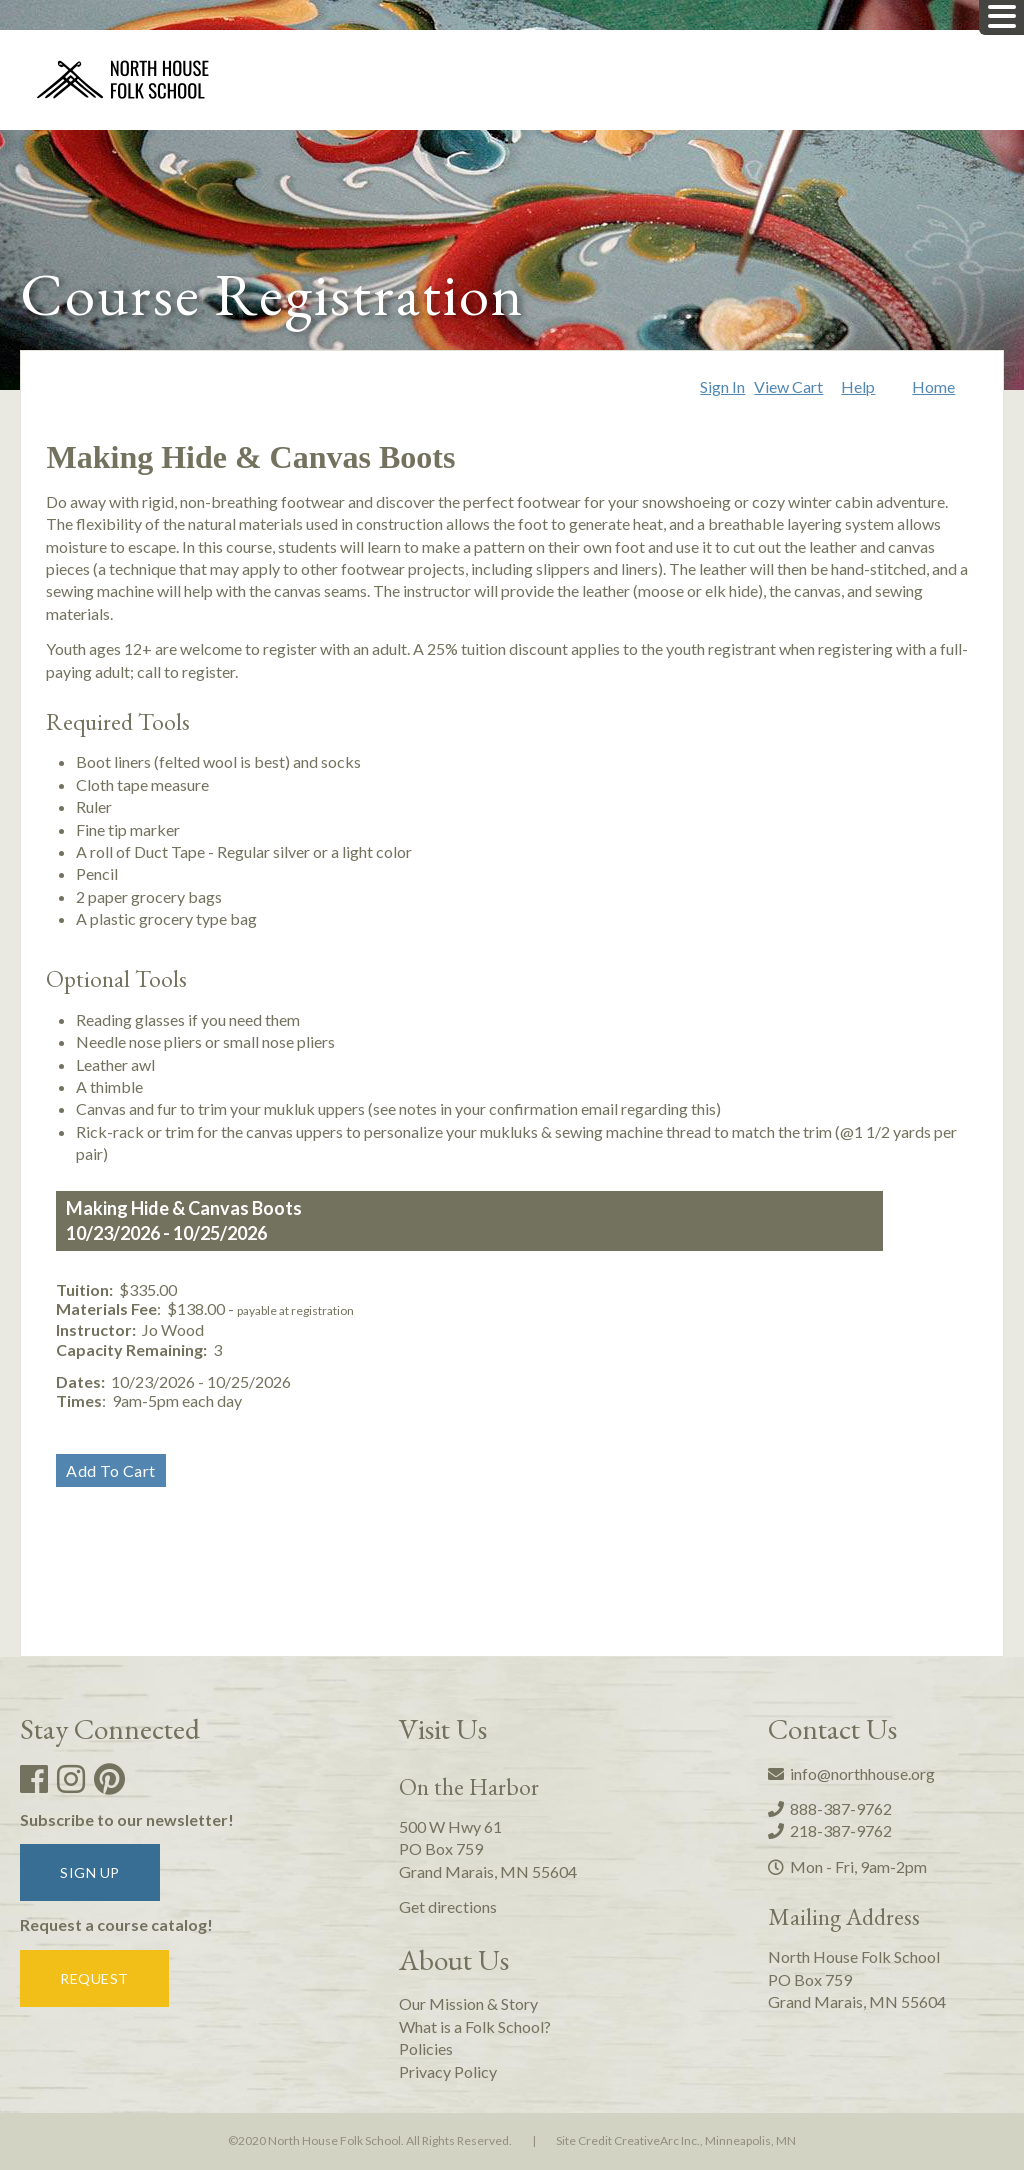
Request (94, 1978)
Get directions (448, 1906)
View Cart (788, 386)
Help (858, 386)
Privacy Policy (448, 2071)
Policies (426, 2048)
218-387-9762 (830, 1830)
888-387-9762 (830, 1808)
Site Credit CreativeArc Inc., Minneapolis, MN (676, 2140)
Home (933, 386)
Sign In (722, 386)
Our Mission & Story (468, 2003)
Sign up (90, 1872)
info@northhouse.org (851, 1773)
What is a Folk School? (475, 2026)
